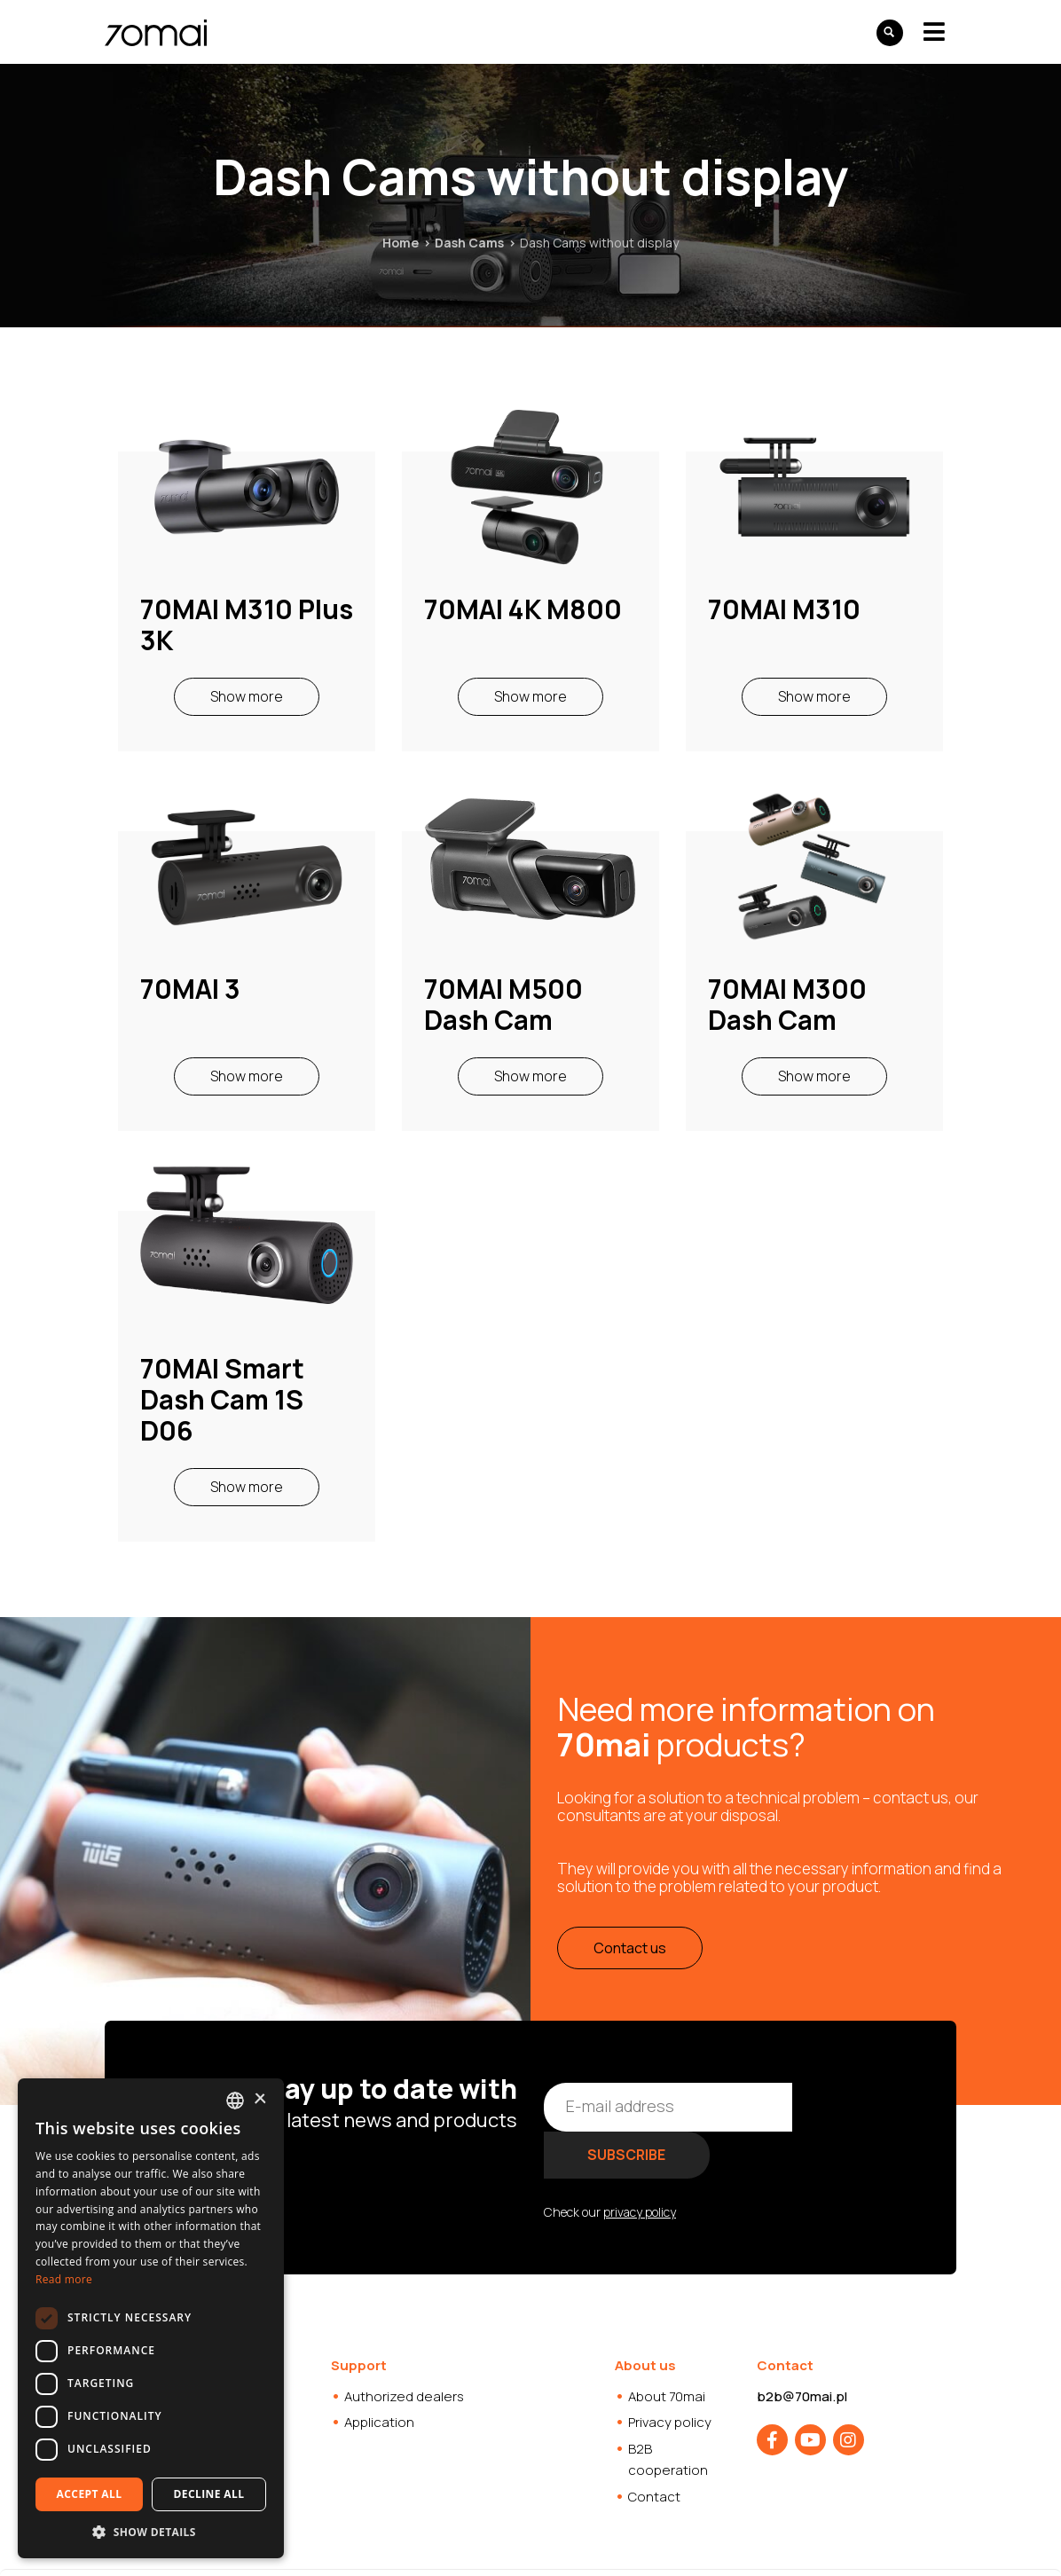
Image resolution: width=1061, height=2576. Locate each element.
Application (379, 2374)
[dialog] (151, 2318)
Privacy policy (669, 2374)
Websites (563, 2549)
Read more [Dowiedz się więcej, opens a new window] (63, 2279)
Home (400, 242)
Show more (246, 696)
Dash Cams (469, 242)
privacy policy (639, 2163)
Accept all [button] (89, 2493)
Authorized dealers (404, 2347)
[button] (150, 2532)
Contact (654, 2448)
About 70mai (666, 2347)
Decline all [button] (209, 2493)
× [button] (259, 2099)
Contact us (629, 1948)
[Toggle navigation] (934, 31)
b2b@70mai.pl (802, 2347)
